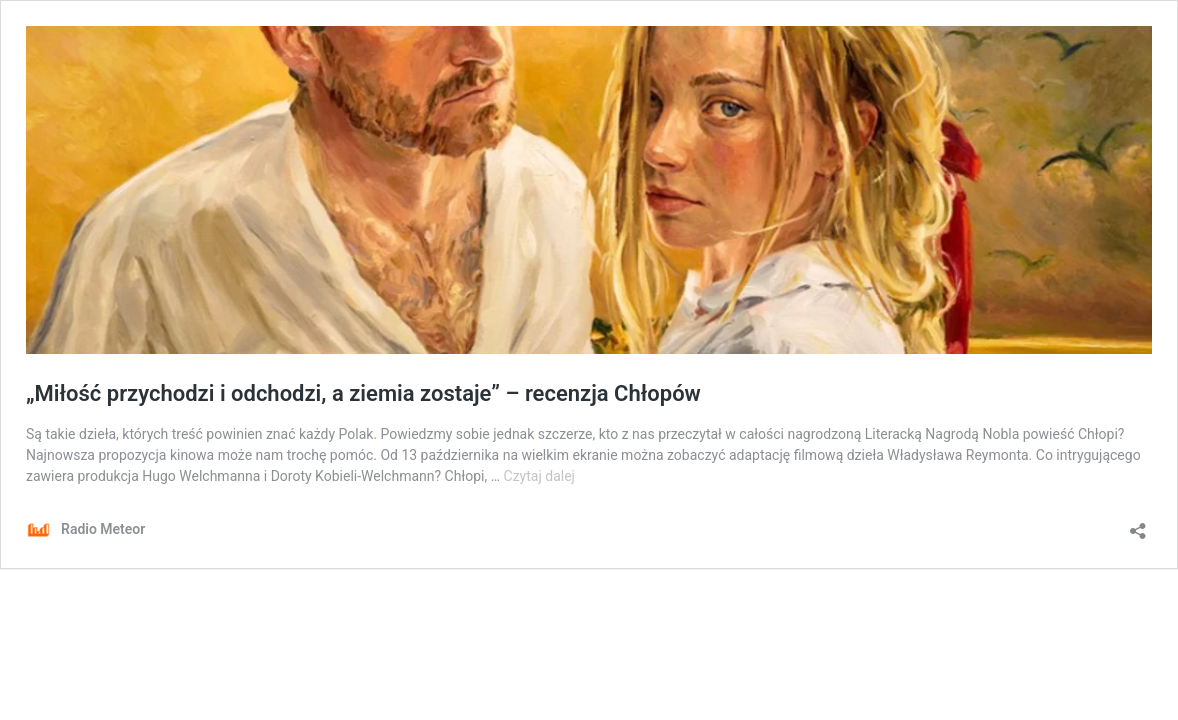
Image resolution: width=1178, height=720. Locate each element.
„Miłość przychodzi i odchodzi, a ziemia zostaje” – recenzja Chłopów (363, 393)
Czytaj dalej (539, 476)
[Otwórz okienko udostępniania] (1138, 524)
